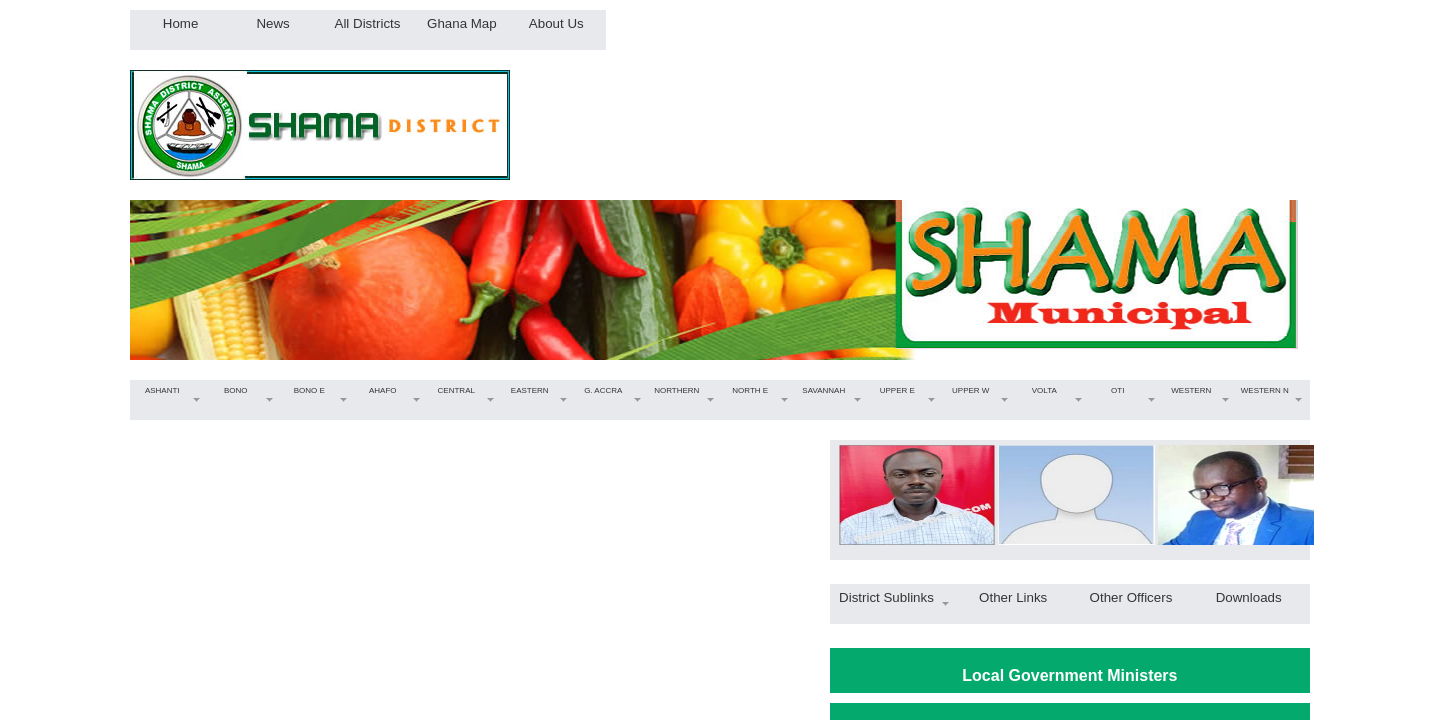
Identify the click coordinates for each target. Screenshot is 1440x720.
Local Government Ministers (1069, 675)
